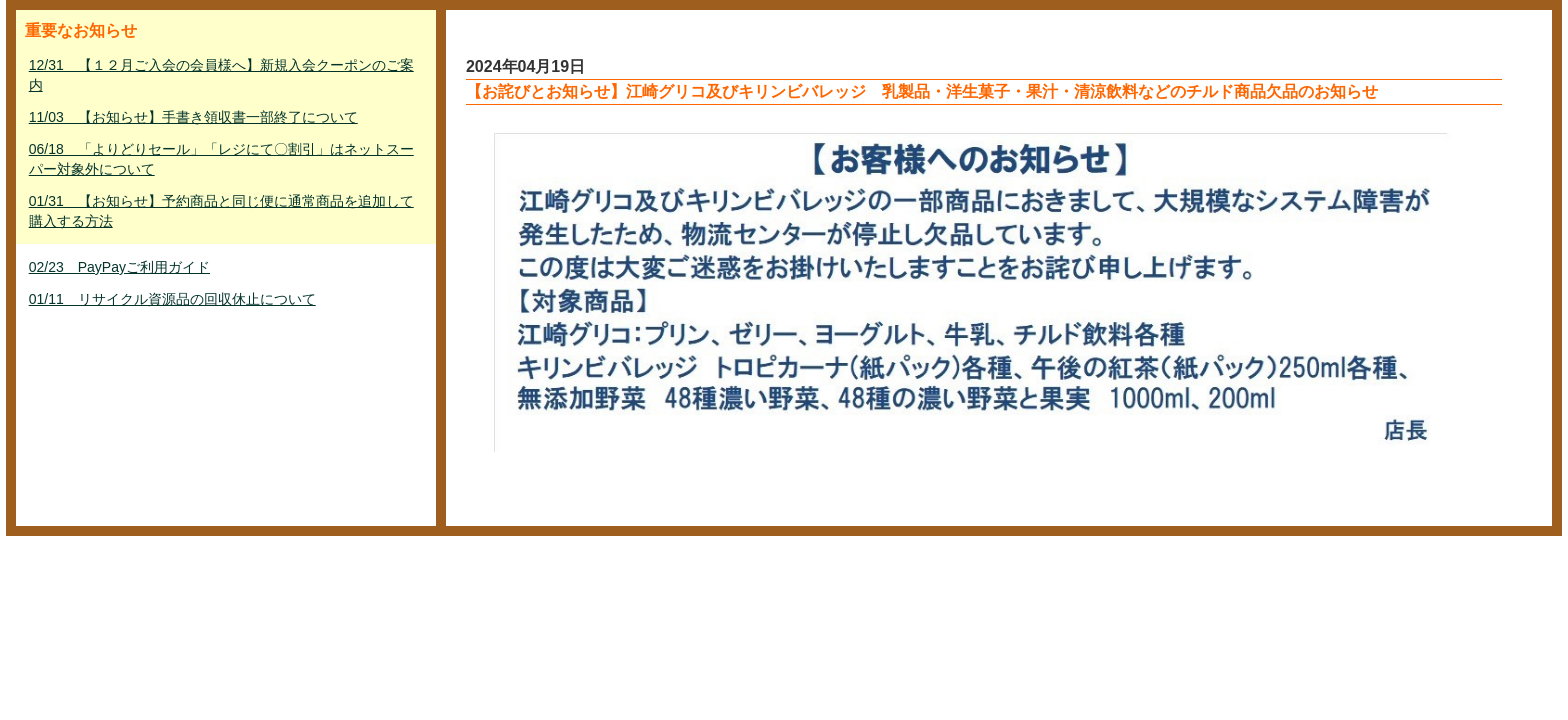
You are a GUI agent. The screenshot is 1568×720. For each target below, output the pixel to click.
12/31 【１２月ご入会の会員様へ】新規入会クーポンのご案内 (221, 75)
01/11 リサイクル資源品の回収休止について (172, 299)
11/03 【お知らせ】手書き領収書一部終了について (193, 117)
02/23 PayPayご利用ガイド (119, 267)
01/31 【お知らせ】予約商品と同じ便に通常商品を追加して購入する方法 (221, 211)
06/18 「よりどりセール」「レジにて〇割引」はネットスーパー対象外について (221, 159)
